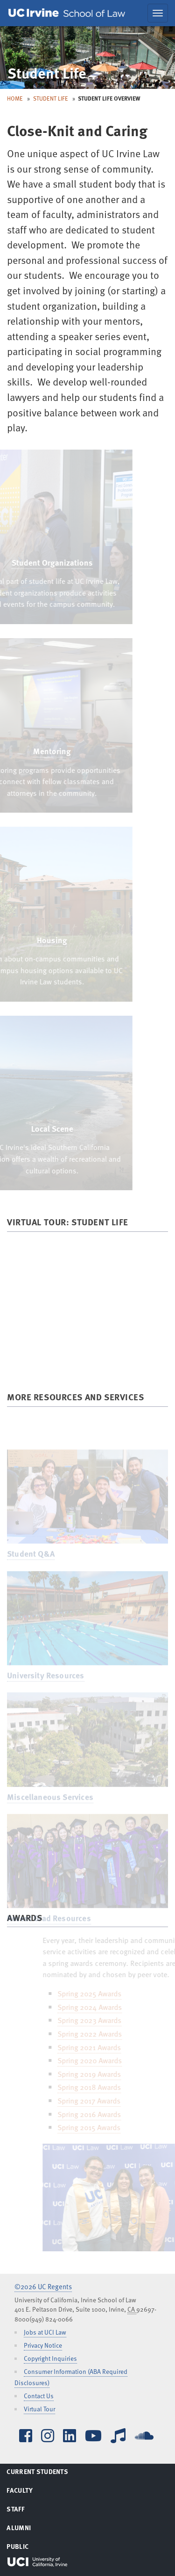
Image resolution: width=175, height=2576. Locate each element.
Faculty (31, 2492)
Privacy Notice (43, 2345)
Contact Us (39, 2396)
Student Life (50, 98)
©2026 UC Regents (43, 2286)
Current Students (49, 2473)
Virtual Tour (39, 2409)
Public (29, 2548)
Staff (27, 2510)
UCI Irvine (37, 2562)
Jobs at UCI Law (45, 2332)
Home (15, 98)
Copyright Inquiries (50, 2358)
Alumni (30, 2529)
